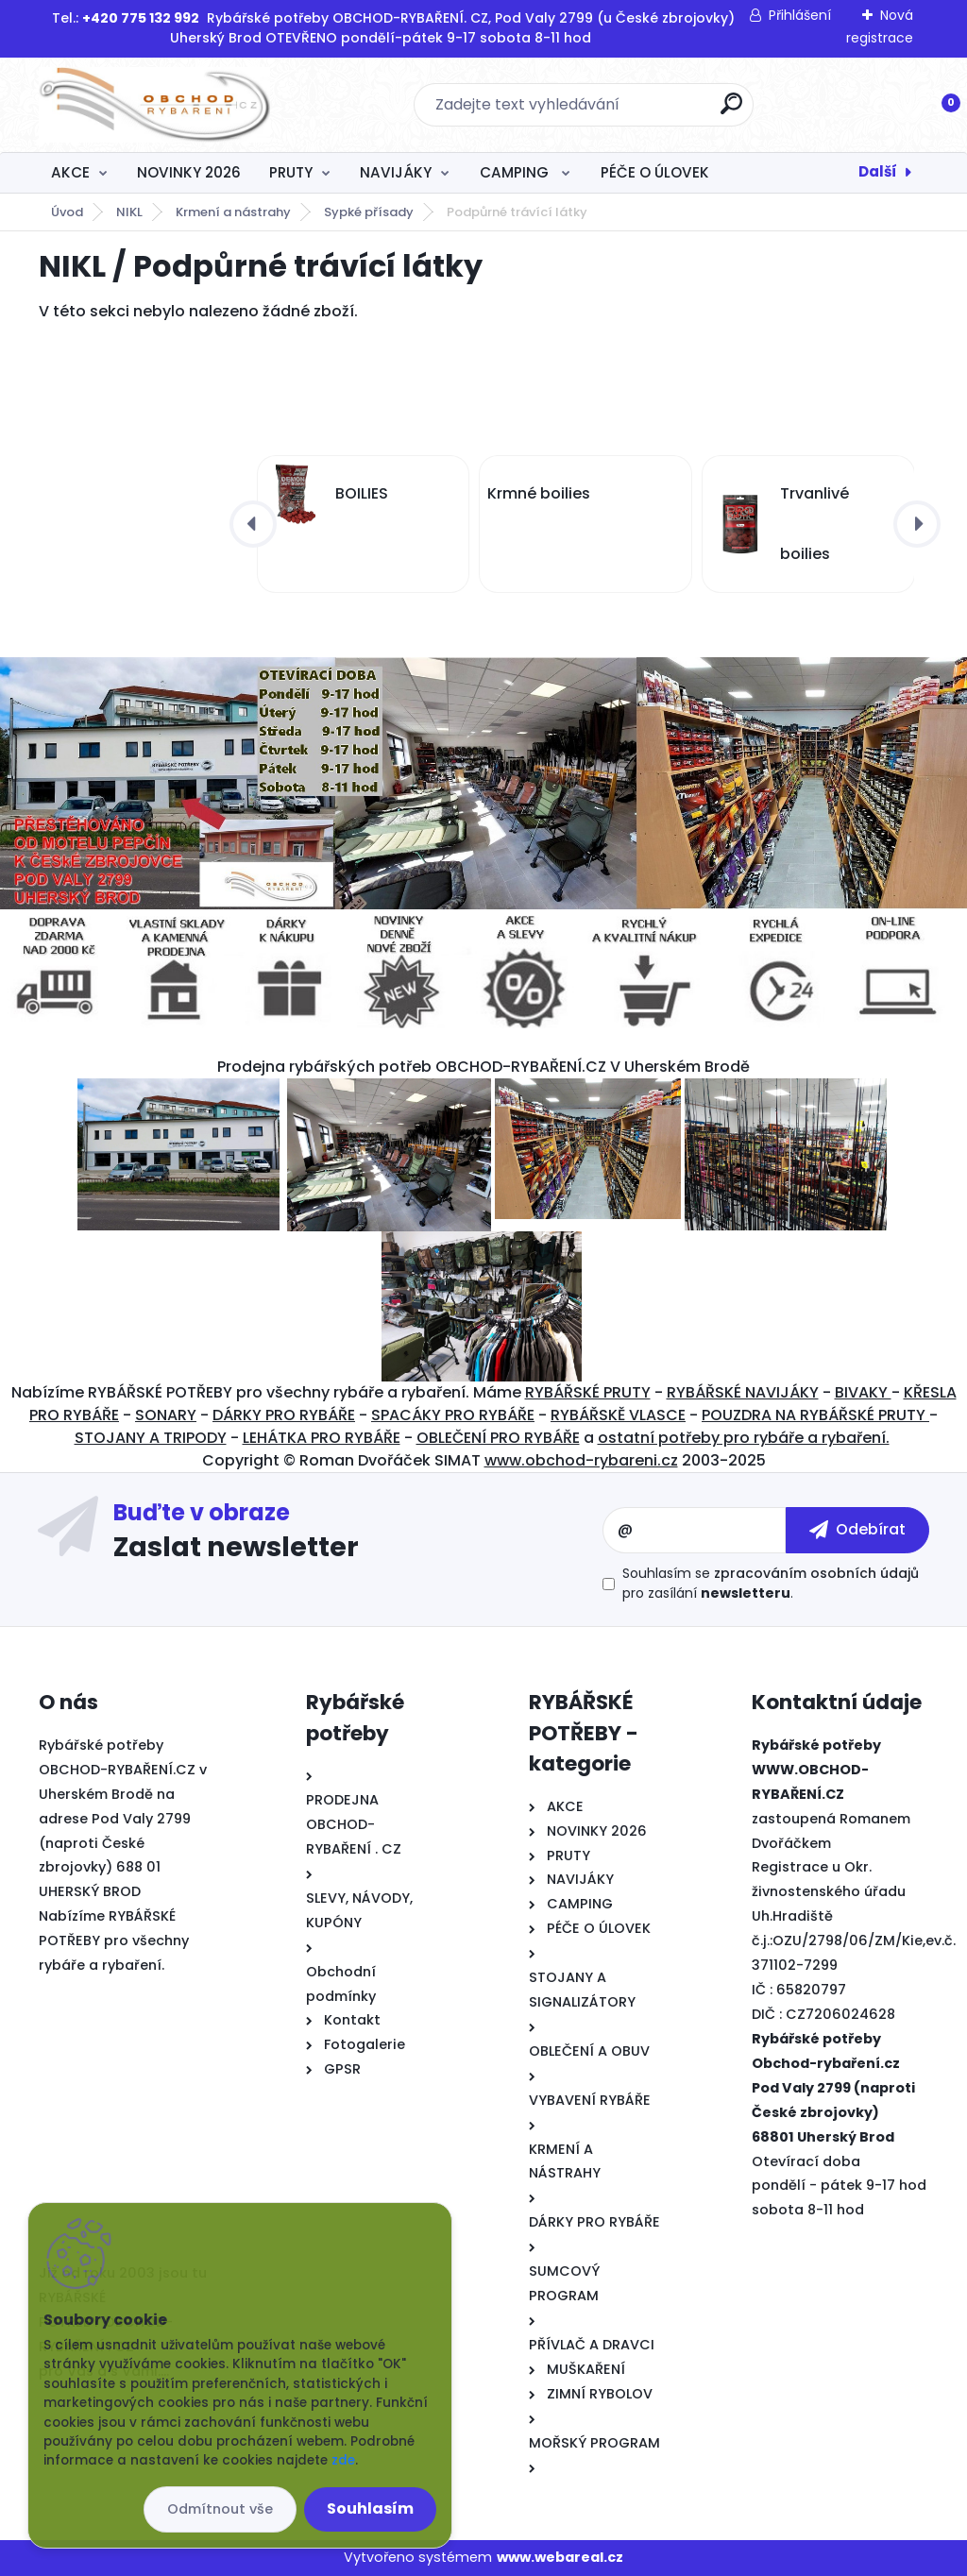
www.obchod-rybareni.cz (581, 1460)
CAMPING (516, 172)
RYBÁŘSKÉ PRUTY (588, 1392)
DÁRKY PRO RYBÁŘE (283, 1415)
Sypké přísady (369, 212)
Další (877, 171)
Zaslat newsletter (236, 1546)
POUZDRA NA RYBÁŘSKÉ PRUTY (815, 1415)
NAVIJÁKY (396, 172)
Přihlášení (800, 15)
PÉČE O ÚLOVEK (655, 172)
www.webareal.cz (560, 2557)
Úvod (67, 212)
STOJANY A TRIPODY (151, 1438)
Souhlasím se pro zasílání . (770, 1583)
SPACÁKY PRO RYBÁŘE (452, 1415)
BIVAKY (863, 1392)
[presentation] (253, 524)
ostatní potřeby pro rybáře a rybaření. (744, 1438)
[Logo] (154, 105)
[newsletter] (857, 1529)
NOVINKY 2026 (189, 172)
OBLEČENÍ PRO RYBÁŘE (498, 1438)
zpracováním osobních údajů (816, 1573)
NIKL (129, 212)
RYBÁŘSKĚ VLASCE (618, 1415)
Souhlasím (370, 2508)
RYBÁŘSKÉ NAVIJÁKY (743, 1392)
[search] (731, 111)
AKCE (70, 172)
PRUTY (291, 172)
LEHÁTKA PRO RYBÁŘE (321, 1438)
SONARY (165, 1415)
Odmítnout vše (220, 2509)
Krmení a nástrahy (233, 212)
